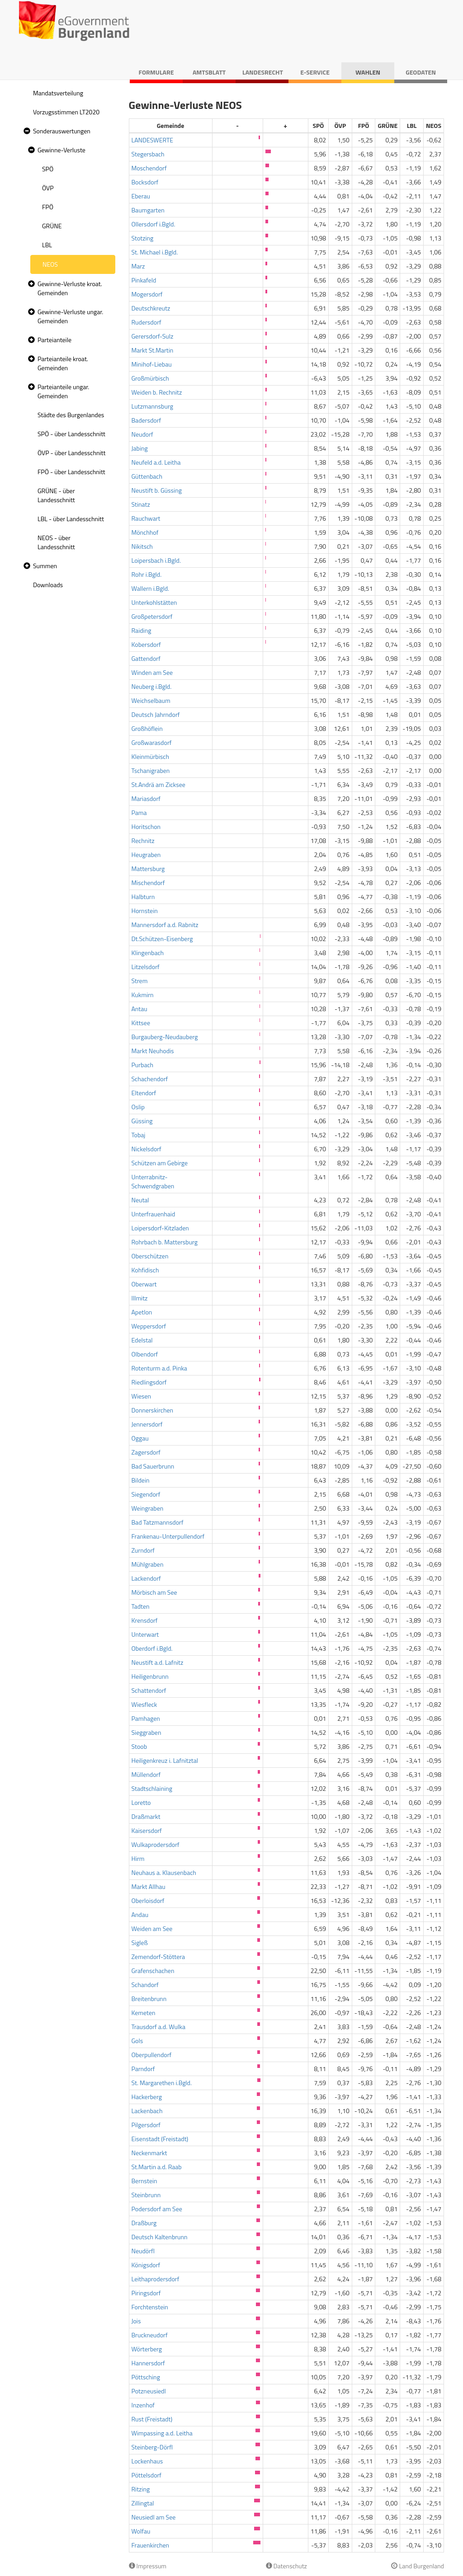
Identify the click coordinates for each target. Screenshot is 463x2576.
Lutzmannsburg (152, 406)
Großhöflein (147, 728)
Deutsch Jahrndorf (156, 714)
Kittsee (141, 1022)
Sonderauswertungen (61, 131)
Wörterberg (147, 2349)
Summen (45, 565)
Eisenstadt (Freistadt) (160, 2138)
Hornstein (145, 910)
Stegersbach (148, 154)
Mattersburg (148, 868)
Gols (137, 2040)
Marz (138, 266)
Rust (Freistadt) (152, 2419)
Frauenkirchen (151, 2545)
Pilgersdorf (146, 2124)
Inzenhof (143, 2405)
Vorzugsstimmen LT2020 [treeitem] (66, 112)
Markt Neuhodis (153, 1050)
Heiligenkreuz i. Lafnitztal (165, 1760)
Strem (140, 980)
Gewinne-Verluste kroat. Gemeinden (70, 288)
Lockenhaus (147, 2461)
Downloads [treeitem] (48, 584)
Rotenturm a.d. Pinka (159, 1368)
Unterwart (145, 1634)
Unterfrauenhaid (153, 1214)
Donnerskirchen (153, 1410)
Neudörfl (143, 2251)
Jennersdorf (147, 1424)
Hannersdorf (148, 2363)
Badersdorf (146, 420)
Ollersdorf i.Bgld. (153, 224)
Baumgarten (148, 210)
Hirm (138, 1858)
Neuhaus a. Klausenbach (164, 1872)
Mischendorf (148, 882)
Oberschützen (150, 1256)
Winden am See (152, 672)
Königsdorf (146, 2265)
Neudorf (142, 434)
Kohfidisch (145, 1270)
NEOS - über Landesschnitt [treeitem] (56, 542)
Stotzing (143, 238)
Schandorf (145, 1984)
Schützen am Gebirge (160, 1163)
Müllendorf (146, 1774)
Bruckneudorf (150, 2335)
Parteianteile (54, 339)
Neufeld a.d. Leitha (156, 462)
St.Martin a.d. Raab (157, 2166)
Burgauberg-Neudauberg (165, 1036)
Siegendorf (146, 1494)
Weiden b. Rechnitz (157, 392)
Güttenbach (147, 476)
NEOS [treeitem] (50, 264)
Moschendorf (149, 168)
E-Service (315, 72)
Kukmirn (143, 994)
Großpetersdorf (152, 616)
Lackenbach (147, 2110)
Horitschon (146, 826)
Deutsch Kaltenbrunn (160, 2237)
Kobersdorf (146, 644)
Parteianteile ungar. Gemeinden (63, 391)
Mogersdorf (147, 294)
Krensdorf (145, 1620)
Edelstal (142, 1340)
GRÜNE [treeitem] (51, 226)
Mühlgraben (148, 1564)
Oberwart (144, 1284)
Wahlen (367, 72)
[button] (25, 131)
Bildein (141, 1480)
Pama (139, 812)
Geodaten (421, 72)
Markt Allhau (148, 1886)
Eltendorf (144, 1092)
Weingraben (148, 1508)
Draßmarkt (146, 1816)
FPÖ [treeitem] (47, 207)
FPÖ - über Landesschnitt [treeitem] (71, 471)
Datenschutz (286, 2566)
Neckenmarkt (149, 2152)
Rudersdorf (146, 322)
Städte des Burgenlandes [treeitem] (71, 414)
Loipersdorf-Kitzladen (160, 1228)
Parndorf (143, 2068)
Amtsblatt (209, 72)
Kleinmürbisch (150, 756)
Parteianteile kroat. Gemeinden (63, 363)
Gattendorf (146, 658)
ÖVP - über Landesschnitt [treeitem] (71, 452)
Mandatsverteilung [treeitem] (58, 93)
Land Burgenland (417, 2566)
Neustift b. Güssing (157, 490)
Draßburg (144, 2223)
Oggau (140, 1438)
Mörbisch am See (154, 1592)
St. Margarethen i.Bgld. (162, 2082)
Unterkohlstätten (154, 602)
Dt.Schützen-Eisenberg (162, 938)
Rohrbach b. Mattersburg (165, 1242)
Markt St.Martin (153, 350)
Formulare (156, 72)
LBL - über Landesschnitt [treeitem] (71, 518)
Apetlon (142, 1312)
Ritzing (141, 2489)
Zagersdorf (146, 1452)
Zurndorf (143, 1550)
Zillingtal (143, 2503)
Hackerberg (147, 2096)
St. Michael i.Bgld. (155, 252)
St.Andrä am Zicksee (158, 784)
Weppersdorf (149, 1326)
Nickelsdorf (146, 1149)
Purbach (143, 1064)
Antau (139, 1008)
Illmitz (140, 1298)
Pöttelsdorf (147, 2475)
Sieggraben (146, 1732)
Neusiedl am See (154, 2517)
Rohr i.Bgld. (147, 574)
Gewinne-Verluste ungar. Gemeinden (70, 316)
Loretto (141, 1802)
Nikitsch (142, 546)
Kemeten (144, 2012)
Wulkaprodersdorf (156, 1844)
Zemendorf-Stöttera (158, 1956)
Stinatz (141, 504)
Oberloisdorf (148, 1900)
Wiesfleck (144, 1704)
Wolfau (141, 2531)
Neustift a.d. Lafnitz (158, 1662)
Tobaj (139, 1135)
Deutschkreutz (151, 308)
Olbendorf (145, 1354)
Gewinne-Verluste (61, 150)
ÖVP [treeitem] (48, 188)
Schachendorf (150, 1078)
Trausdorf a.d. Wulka (158, 2026)
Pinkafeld (144, 280)
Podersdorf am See (157, 2208)
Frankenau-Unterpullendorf (168, 1536)
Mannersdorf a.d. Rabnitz (165, 924)
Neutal (140, 1200)
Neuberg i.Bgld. (152, 686)
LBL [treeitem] (47, 245)
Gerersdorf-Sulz (153, 336)
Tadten (141, 1606)
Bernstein (144, 2180)
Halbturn (143, 896)
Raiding (141, 630)
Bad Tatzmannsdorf (158, 1522)
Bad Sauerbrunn (153, 1466)
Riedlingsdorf (149, 1382)
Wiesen (141, 1396)
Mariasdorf (146, 798)
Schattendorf (149, 1690)
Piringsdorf (146, 2293)
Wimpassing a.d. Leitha (162, 2433)
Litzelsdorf (146, 966)
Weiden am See (152, 1928)
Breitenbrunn (149, 1998)
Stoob (139, 1746)
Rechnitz (143, 840)
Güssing (142, 1121)
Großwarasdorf (152, 742)
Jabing (140, 448)
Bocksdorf (145, 182)
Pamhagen (146, 1718)
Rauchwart (146, 518)
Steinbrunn (146, 2194)
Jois (136, 2321)
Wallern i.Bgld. (151, 588)
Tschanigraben (151, 770)
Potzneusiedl (149, 2391)
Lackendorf (146, 1578)
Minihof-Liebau (152, 364)
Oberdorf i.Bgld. (152, 1648)
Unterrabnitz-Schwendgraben (153, 1181)
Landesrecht (262, 72)
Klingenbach (148, 952)
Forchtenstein (150, 2307)
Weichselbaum (151, 700)
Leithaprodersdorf (156, 2279)
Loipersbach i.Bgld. (156, 560)
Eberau (141, 196)
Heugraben (146, 854)
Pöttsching (146, 2377)
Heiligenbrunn (150, 1676)
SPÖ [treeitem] (47, 169)
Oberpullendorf (152, 2054)
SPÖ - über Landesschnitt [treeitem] (71, 433)
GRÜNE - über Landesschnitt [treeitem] (56, 495)
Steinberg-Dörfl (152, 2447)
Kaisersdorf (147, 1830)
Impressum (148, 2566)
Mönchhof (145, 532)
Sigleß (140, 1942)
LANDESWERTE (153, 140)
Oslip (138, 1106)
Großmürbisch (150, 378)
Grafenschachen (153, 1970)
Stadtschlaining (152, 1788)
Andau (140, 1914)
